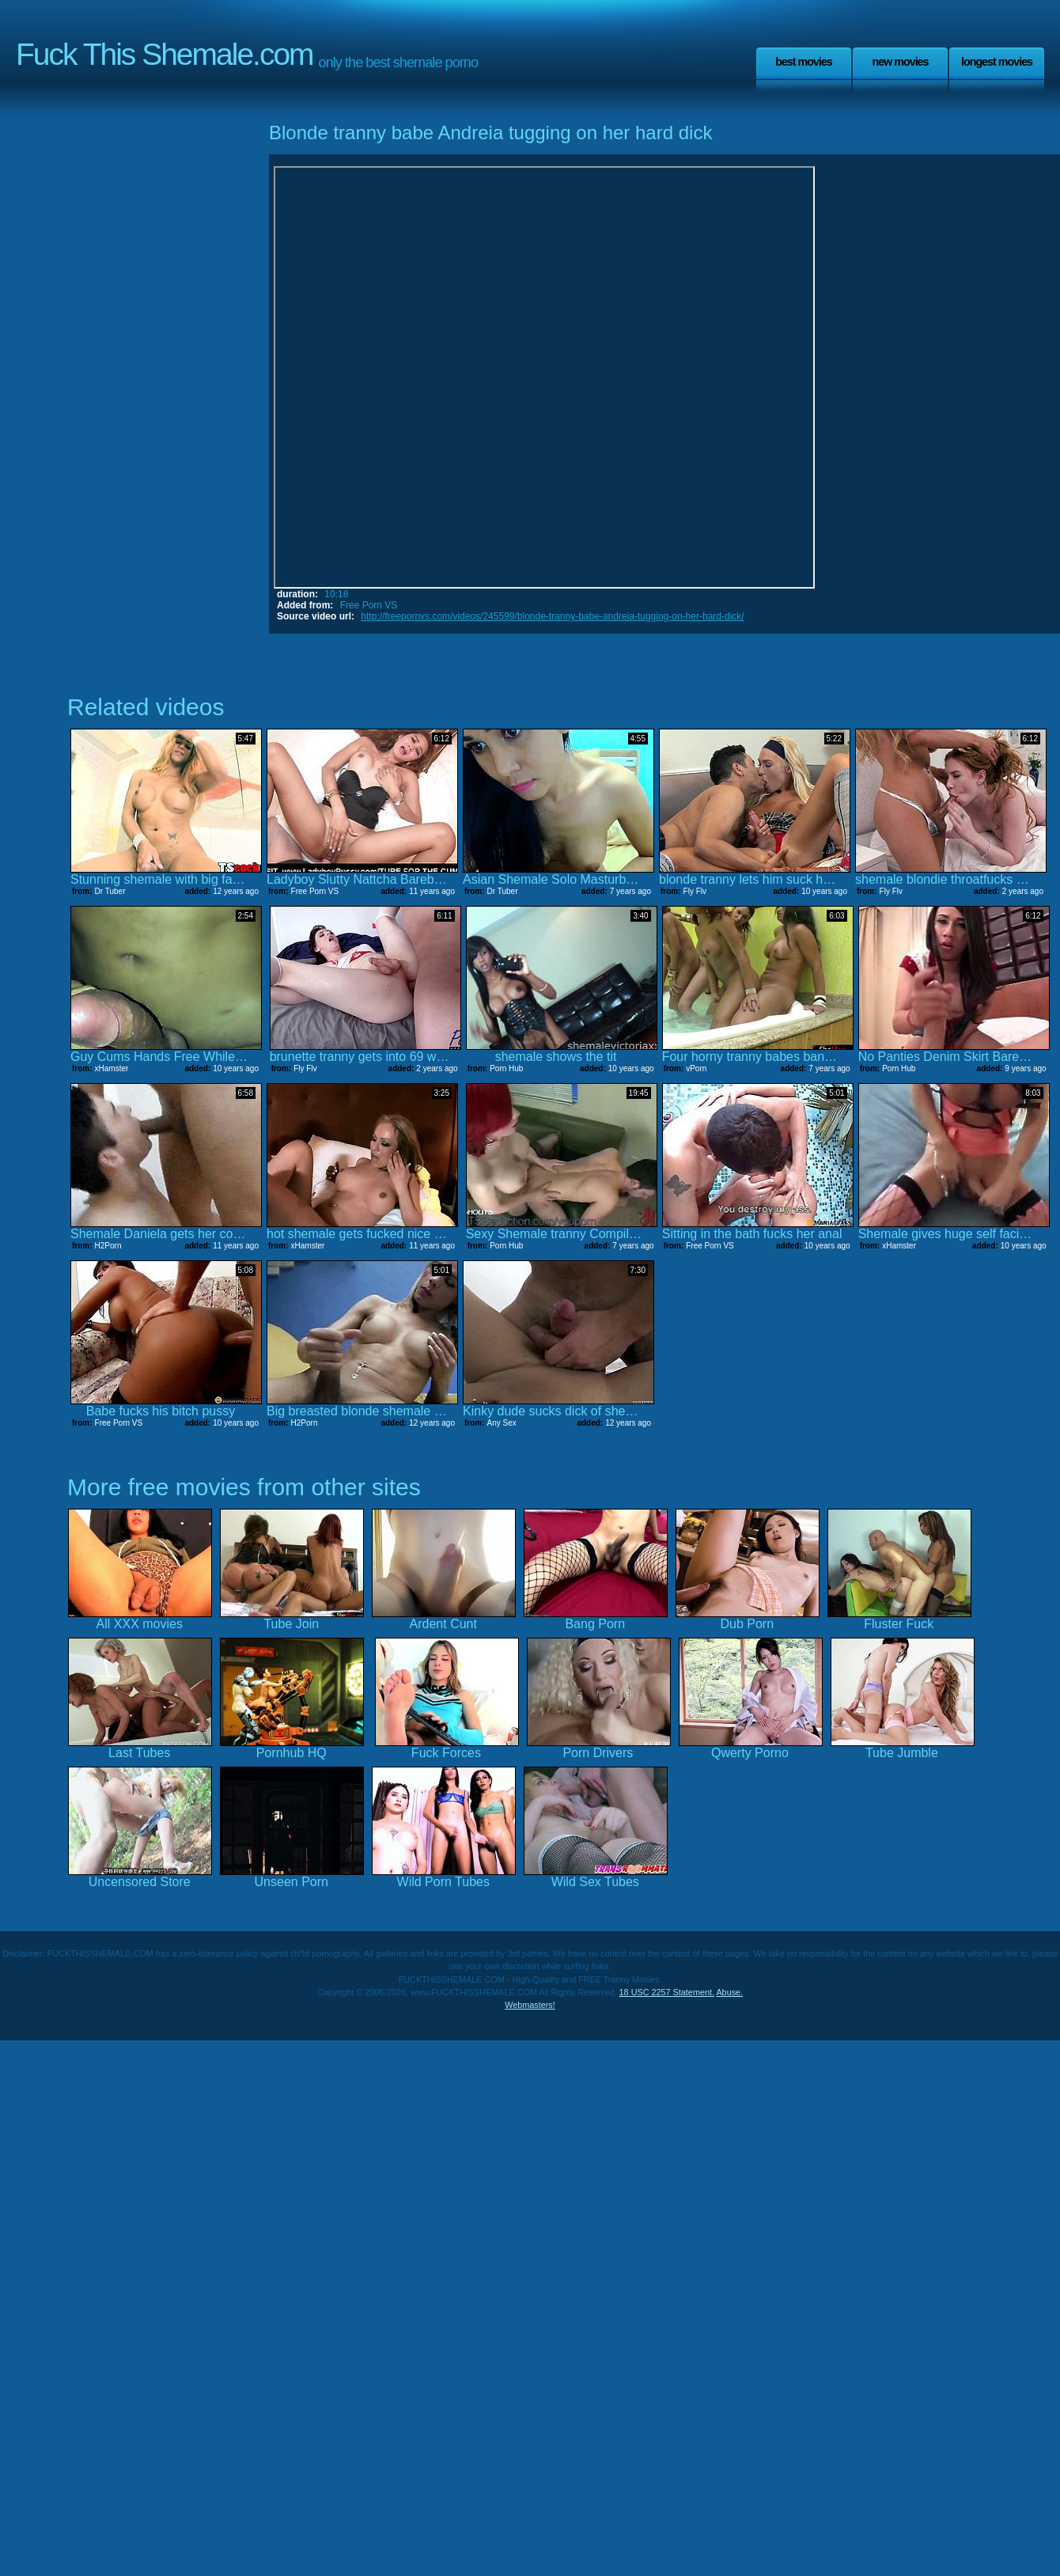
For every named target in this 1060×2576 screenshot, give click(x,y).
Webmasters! (530, 2005)
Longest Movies (996, 61)
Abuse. (729, 1992)
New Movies (900, 61)
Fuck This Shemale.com (164, 54)
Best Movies (803, 61)
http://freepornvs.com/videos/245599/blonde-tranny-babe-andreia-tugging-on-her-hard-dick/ (552, 616)
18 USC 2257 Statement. (666, 1992)
